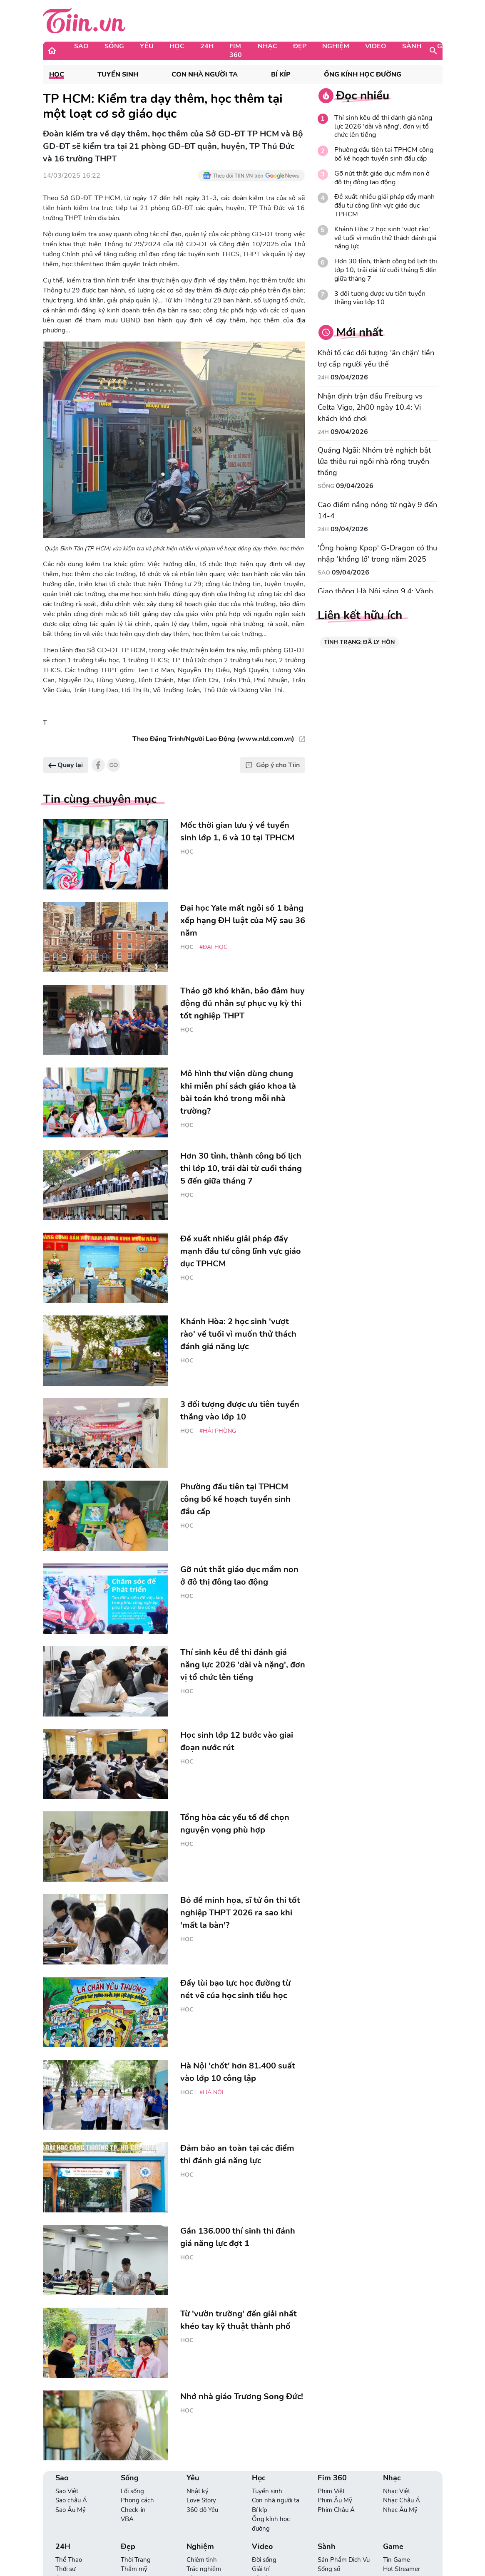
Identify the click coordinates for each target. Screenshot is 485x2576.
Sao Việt (66, 2491)
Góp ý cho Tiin (272, 765)
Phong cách (137, 2500)
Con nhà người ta (205, 74)
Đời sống (264, 2560)
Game (447, 46)
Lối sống (132, 2491)
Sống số (329, 2569)
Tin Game (396, 2560)
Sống (114, 46)
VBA (127, 2519)
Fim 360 (235, 50)
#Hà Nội (211, 2092)
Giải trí (260, 2569)
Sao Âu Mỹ (70, 2510)
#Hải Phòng (217, 1431)
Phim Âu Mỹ (335, 2500)
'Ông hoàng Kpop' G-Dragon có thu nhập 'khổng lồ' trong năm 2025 (377, 553)
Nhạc (267, 46)
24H (207, 46)
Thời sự (65, 2569)
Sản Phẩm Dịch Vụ (344, 2560)
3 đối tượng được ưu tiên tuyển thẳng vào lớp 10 (379, 298)
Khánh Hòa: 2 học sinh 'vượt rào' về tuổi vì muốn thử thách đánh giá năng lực (385, 238)
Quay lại (65, 765)
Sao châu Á (71, 2500)
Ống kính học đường (362, 74)
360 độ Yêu (202, 2510)
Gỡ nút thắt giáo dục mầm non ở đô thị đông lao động (382, 178)
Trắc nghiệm (204, 2569)
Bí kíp (281, 74)
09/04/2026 (349, 377)
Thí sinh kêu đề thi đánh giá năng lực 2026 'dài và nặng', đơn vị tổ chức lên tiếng (383, 126)
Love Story (201, 2500)
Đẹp (299, 46)
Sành (411, 46)
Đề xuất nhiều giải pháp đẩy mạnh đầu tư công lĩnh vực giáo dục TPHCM (384, 205)
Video (375, 46)
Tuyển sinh (117, 74)
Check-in (133, 2510)
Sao (81, 46)
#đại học (213, 947)
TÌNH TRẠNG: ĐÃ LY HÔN (359, 642)
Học (176, 46)
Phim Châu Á (336, 2510)
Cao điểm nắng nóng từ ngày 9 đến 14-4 (377, 510)
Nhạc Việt (396, 2491)
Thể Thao (68, 2560)
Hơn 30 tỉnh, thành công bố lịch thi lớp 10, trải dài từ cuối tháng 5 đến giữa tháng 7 (385, 270)
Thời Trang (136, 2560)
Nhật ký (198, 2491)
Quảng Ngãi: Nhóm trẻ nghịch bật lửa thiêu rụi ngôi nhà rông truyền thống (374, 461)
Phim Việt (331, 2491)
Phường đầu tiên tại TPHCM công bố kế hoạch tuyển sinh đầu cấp (383, 154)
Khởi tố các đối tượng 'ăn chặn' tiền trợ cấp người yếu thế (376, 358)
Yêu (147, 46)
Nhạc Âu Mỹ (400, 2510)
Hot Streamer (401, 2569)
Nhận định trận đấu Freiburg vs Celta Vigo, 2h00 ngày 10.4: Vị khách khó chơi (370, 407)
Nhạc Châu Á (401, 2500)
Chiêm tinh (202, 2560)
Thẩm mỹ (134, 2569)
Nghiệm (335, 46)
